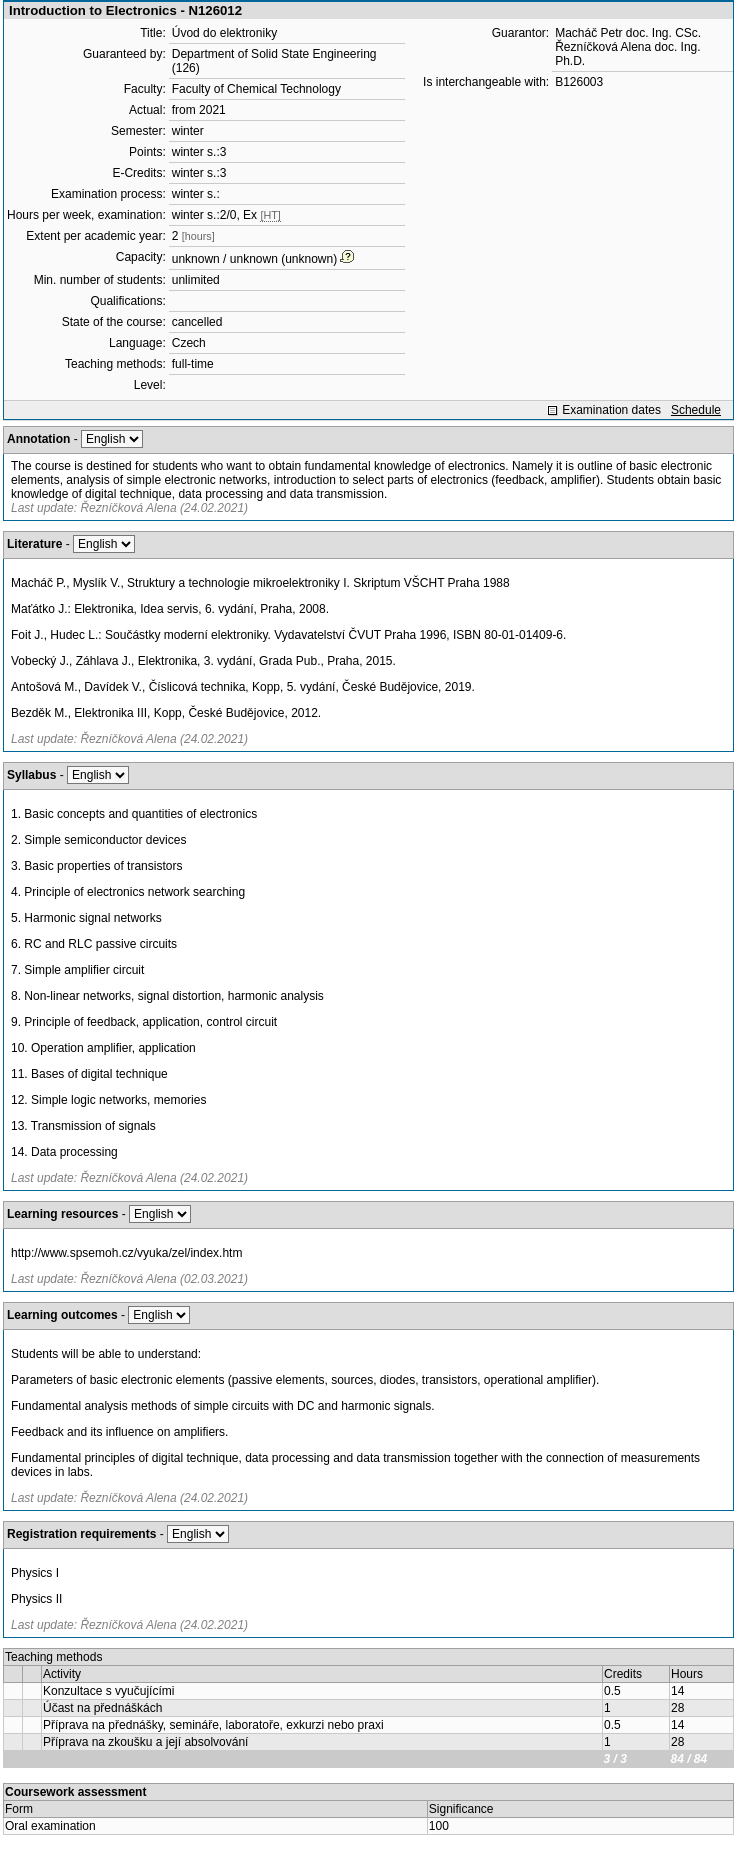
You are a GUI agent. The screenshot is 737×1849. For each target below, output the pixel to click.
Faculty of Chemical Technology (256, 89)
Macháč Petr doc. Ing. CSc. (628, 33)
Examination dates (611, 410)
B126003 (579, 82)
